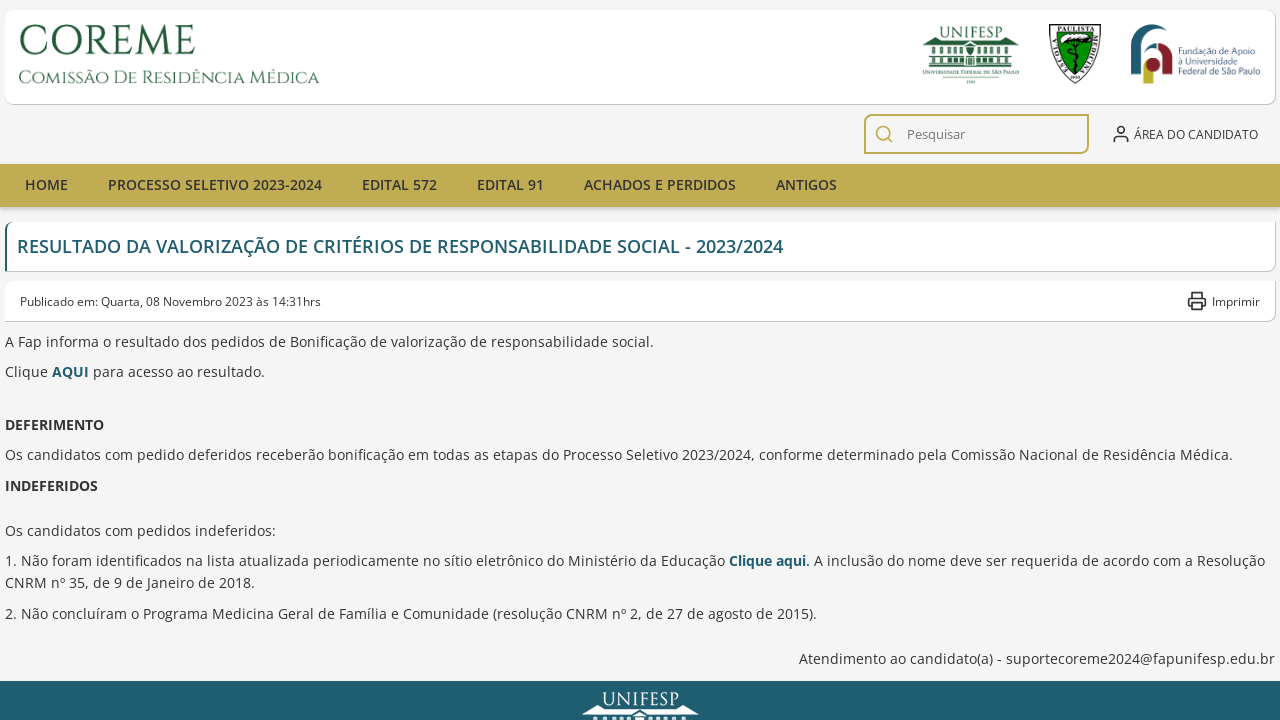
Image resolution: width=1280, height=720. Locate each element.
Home (46, 184)
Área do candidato (1184, 134)
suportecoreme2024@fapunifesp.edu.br (1140, 658)
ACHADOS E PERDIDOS (660, 184)
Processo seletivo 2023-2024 (215, 184)
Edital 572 (399, 184)
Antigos (806, 184)
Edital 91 (510, 184)
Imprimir (1223, 301)
